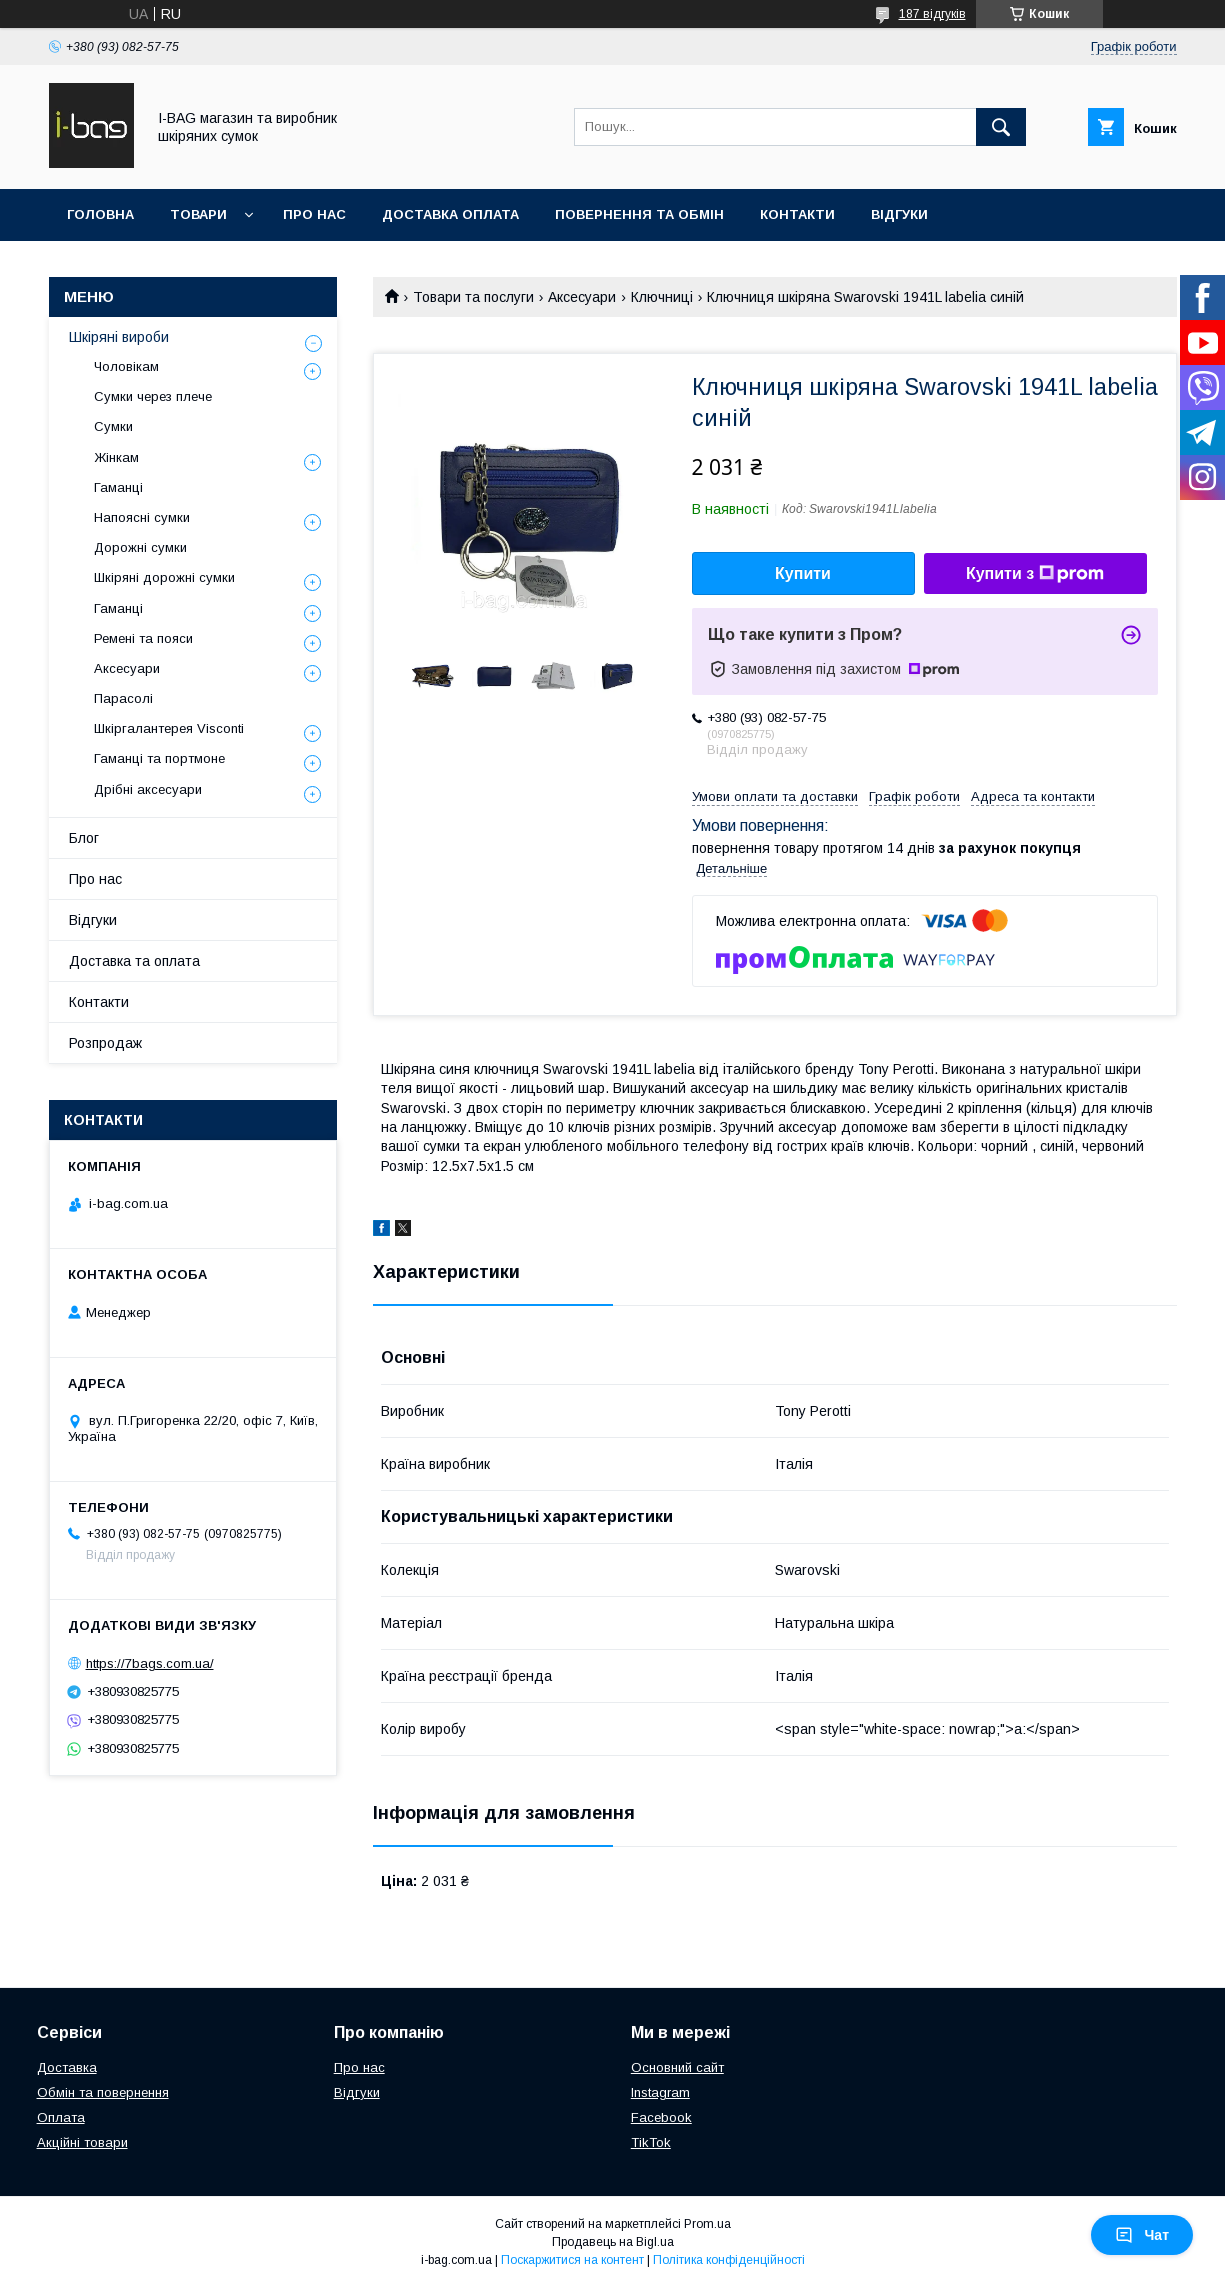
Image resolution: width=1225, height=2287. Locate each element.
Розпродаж (105, 1043)
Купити (803, 573)
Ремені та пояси (143, 638)
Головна (100, 214)
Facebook (661, 2117)
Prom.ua (707, 2224)
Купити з (1035, 574)
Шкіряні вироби (119, 337)
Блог (84, 838)
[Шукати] (1001, 127)
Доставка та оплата (134, 961)
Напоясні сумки (142, 517)
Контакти (797, 214)
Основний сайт (677, 2067)
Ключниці (662, 297)
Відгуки (899, 214)
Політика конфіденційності (729, 2260)
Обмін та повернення (103, 2092)
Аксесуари (582, 297)
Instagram (660, 2092)
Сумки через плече (153, 396)
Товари (198, 214)
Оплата (61, 2117)
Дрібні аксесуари (148, 789)
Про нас (314, 214)
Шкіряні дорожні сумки (164, 577)
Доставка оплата (450, 214)
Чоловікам (126, 366)
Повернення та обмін (639, 214)
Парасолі (123, 698)
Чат (1142, 2235)
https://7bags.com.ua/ (150, 1663)
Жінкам (116, 457)
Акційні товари (82, 2142)
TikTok (651, 2142)
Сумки (113, 426)
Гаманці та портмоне (159, 758)
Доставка (67, 2067)
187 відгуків (932, 14)
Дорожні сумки (140, 547)
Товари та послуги (473, 297)
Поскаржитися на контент (572, 2260)
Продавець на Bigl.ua (613, 2242)
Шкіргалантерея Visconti (169, 728)
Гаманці (118, 487)
